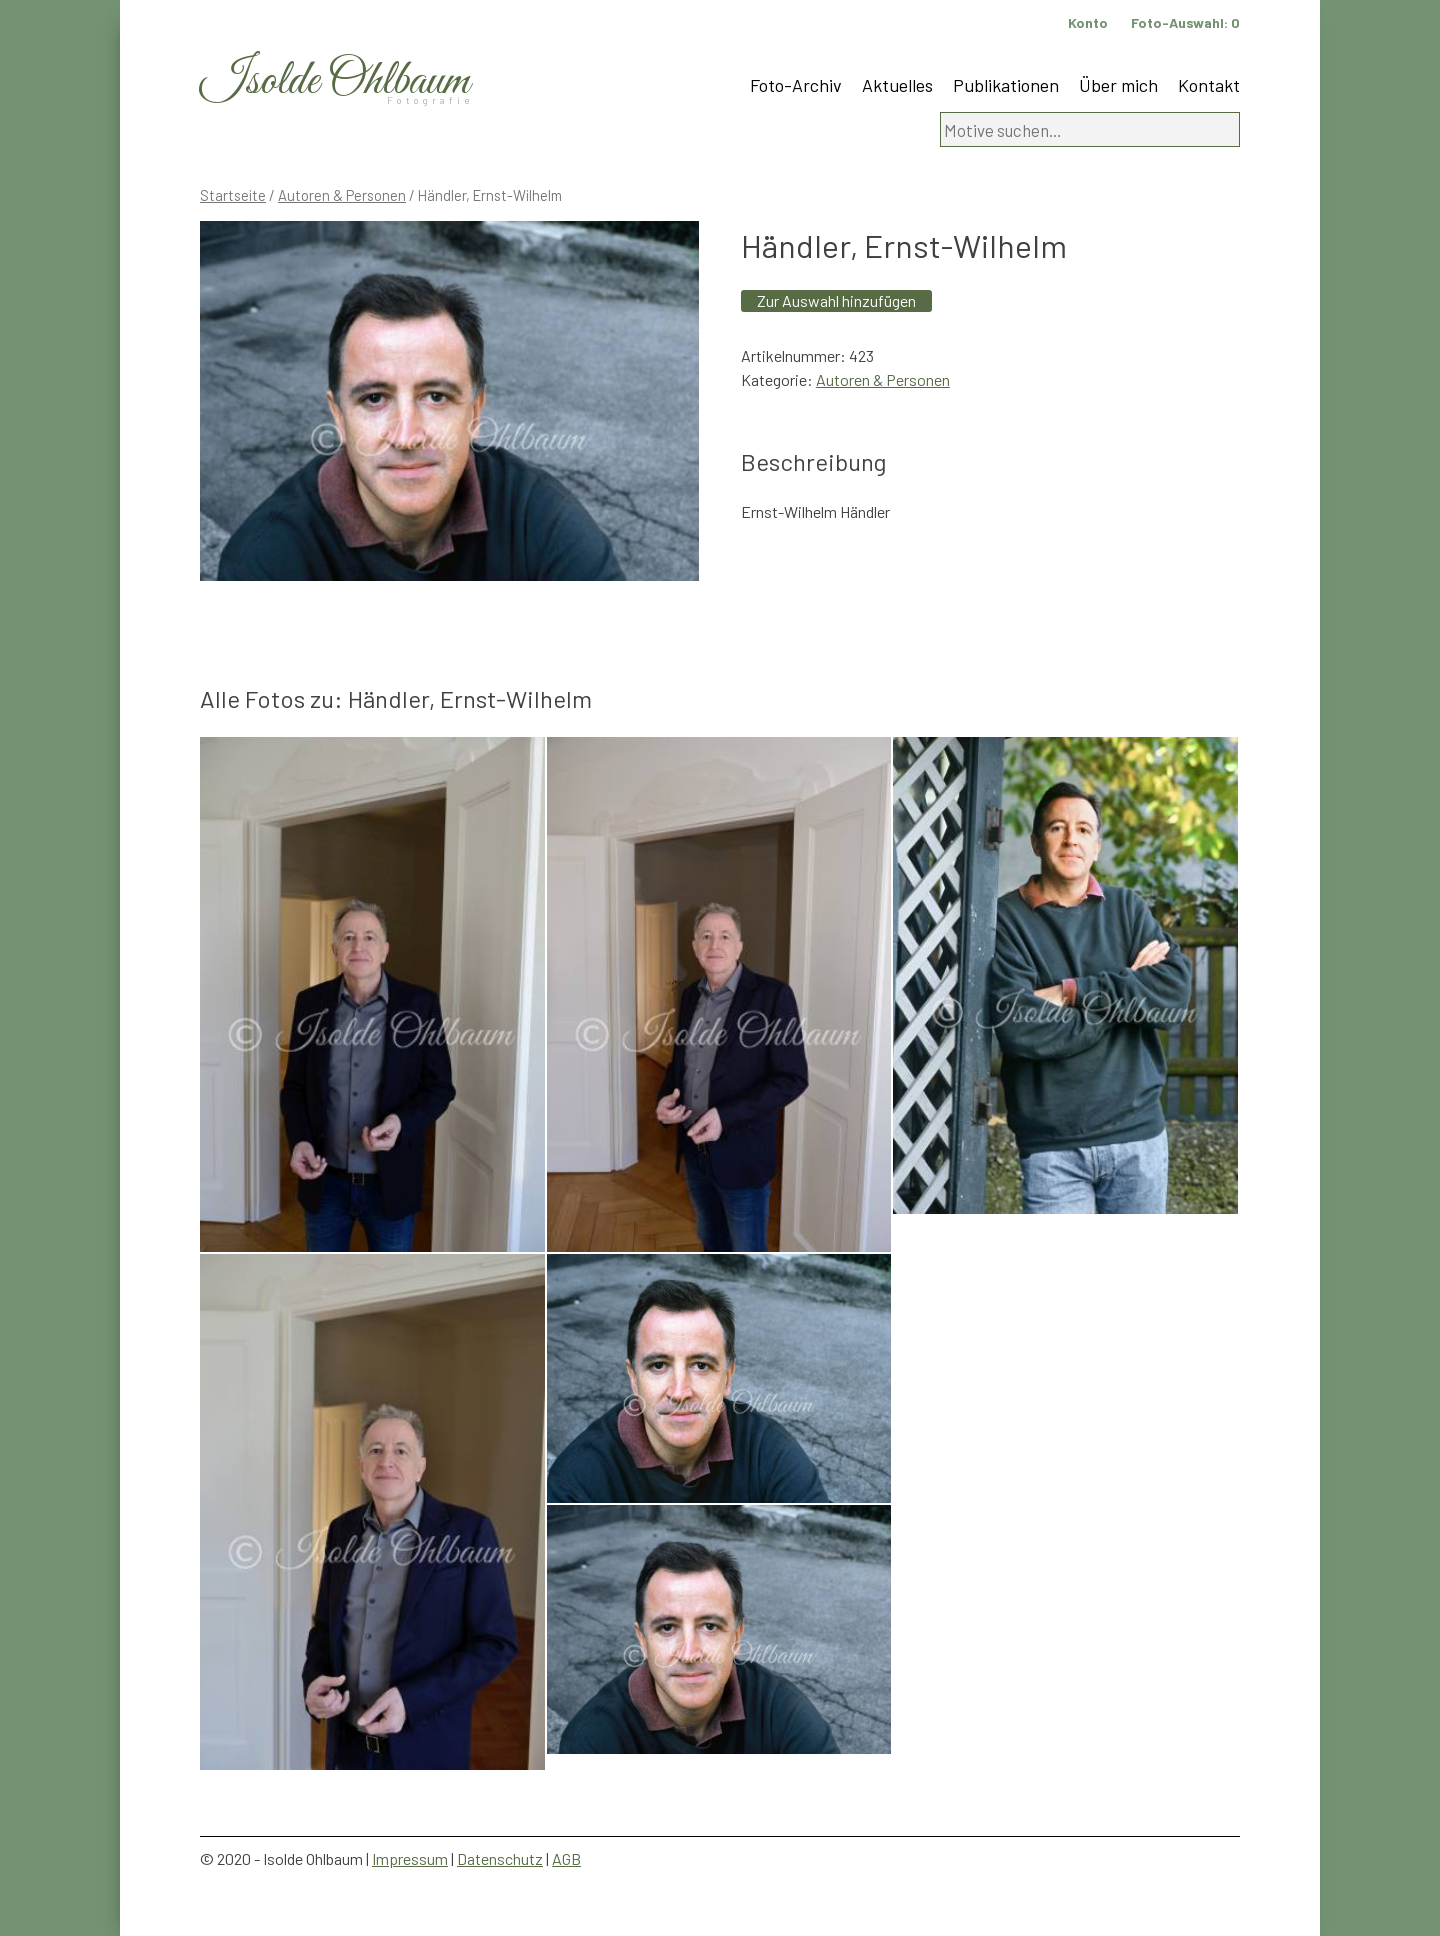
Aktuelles (897, 85)
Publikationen (1006, 85)
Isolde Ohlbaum (335, 81)
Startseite (233, 195)
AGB (566, 1858)
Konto (1088, 22)
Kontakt (1209, 85)
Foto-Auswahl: (1185, 22)
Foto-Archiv (796, 85)
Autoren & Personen (342, 195)
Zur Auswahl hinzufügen (836, 300)
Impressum (410, 1858)
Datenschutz (500, 1858)
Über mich (1118, 85)
